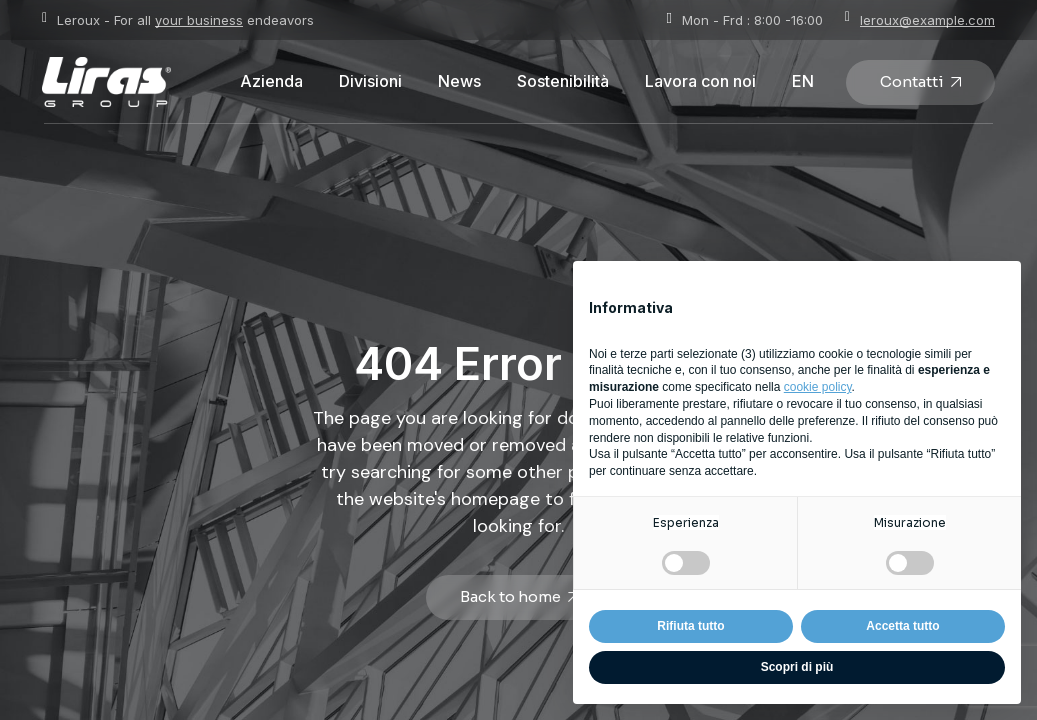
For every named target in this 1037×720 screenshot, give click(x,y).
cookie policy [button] (818, 387)
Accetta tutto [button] (902, 626)
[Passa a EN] (803, 82)
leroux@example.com (927, 20)
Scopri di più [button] (797, 667)
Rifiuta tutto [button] (690, 626)
